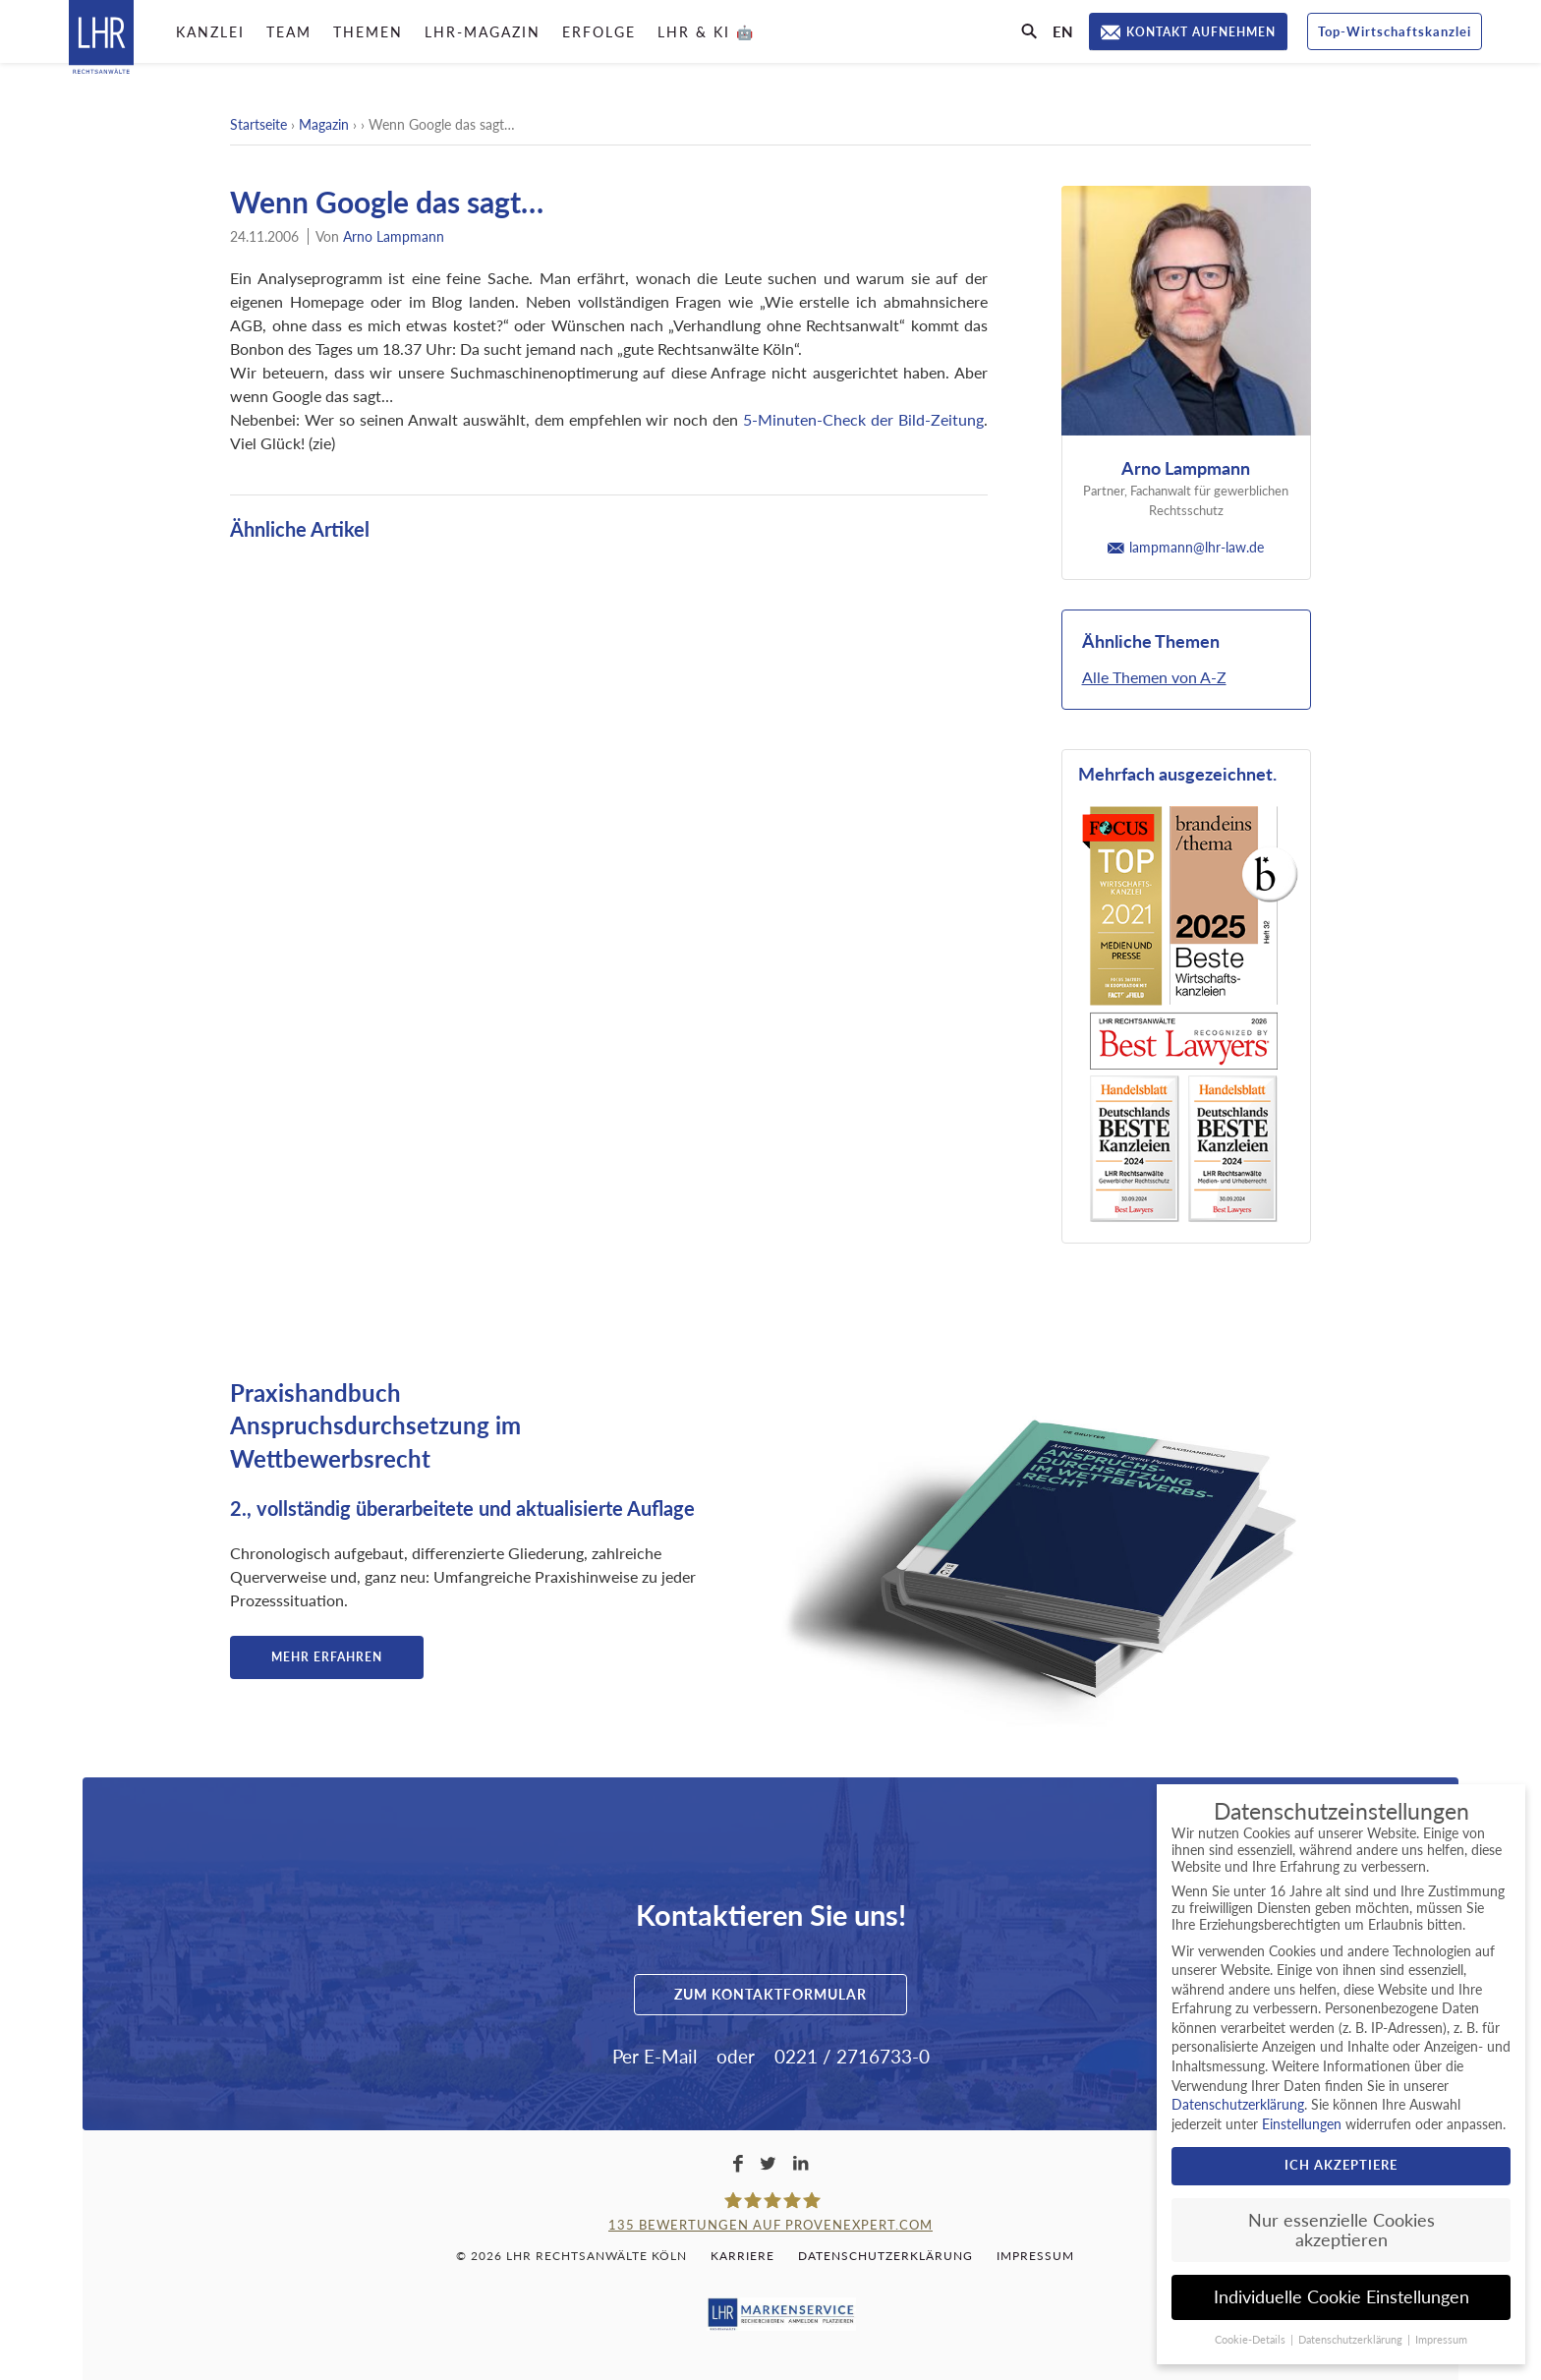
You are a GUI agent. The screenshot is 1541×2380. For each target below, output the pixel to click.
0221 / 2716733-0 (852, 2056)
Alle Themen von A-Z (1154, 677)
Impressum (1035, 2255)
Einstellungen (1301, 2124)
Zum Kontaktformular (770, 1994)
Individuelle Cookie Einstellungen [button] (1341, 2297)
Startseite (258, 124)
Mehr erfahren (326, 1657)
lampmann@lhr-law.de (1186, 547)
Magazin (324, 124)
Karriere (742, 2255)
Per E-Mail (654, 2056)
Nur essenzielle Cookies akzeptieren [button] (1341, 2230)
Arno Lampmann (393, 236)
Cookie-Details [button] (1251, 2340)
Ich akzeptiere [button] (1341, 2165)
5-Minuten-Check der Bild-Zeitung (863, 419)
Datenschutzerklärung (885, 2255)
